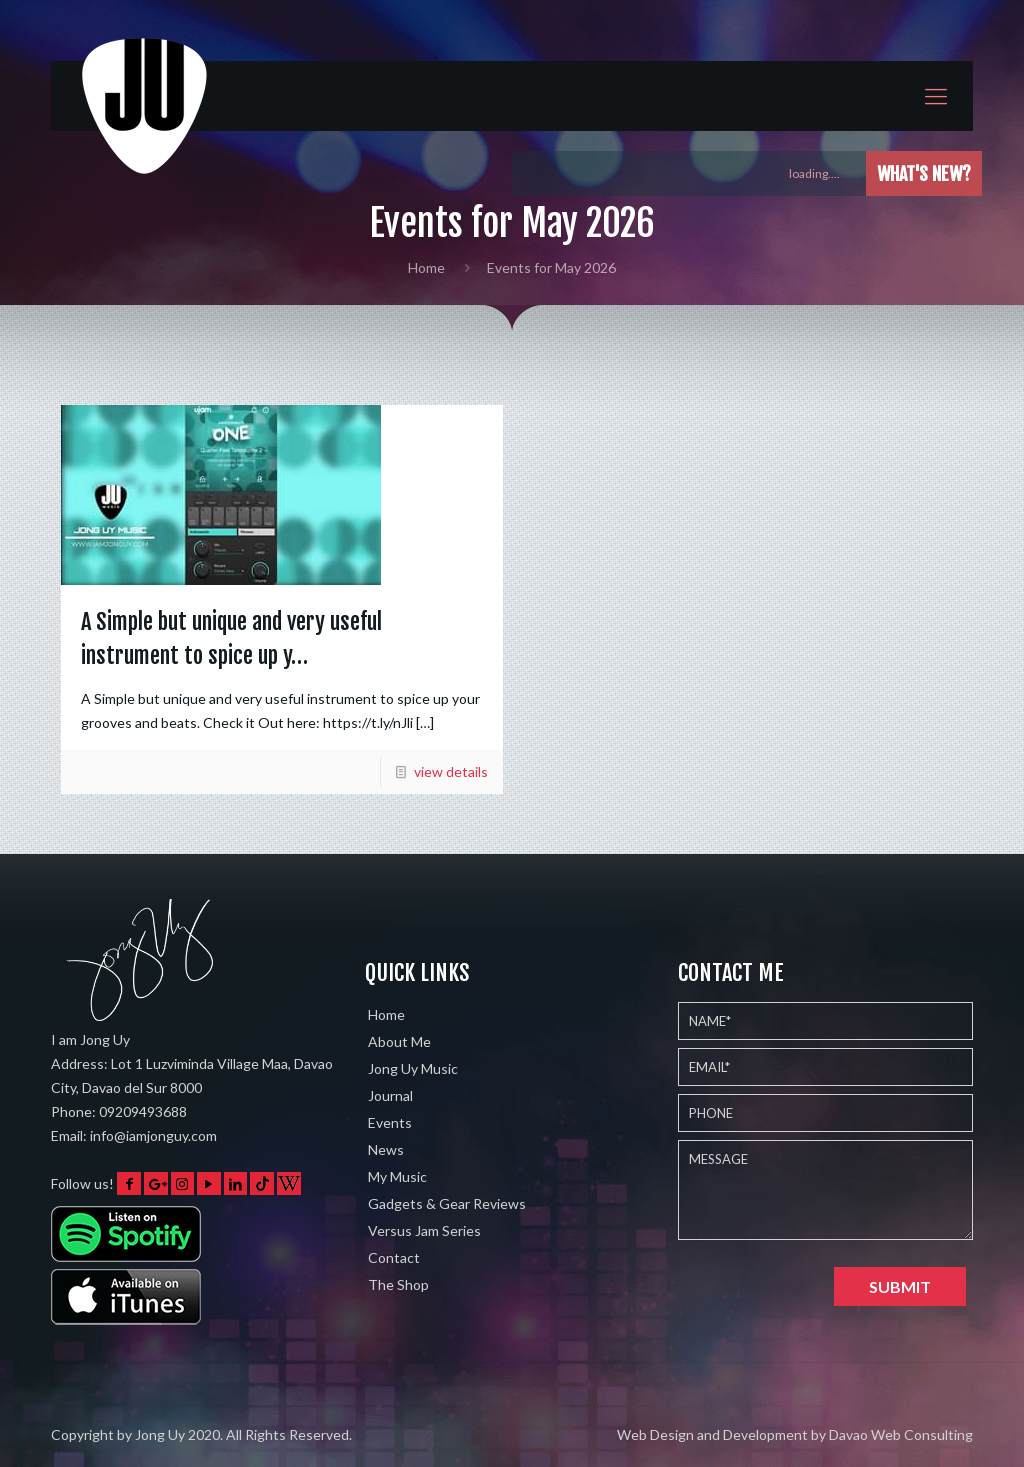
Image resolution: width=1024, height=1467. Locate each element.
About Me (399, 1041)
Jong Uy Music (413, 1068)
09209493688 (143, 1111)
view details (451, 771)
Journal (390, 1095)
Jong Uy (160, 1434)
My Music (397, 1176)
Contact (394, 1257)
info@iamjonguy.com (153, 1135)
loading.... (823, 173)
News (386, 1149)
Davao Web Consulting (901, 1434)
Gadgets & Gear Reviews (447, 1203)
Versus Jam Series (424, 1230)
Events (390, 1122)
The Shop (398, 1284)
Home (426, 267)
